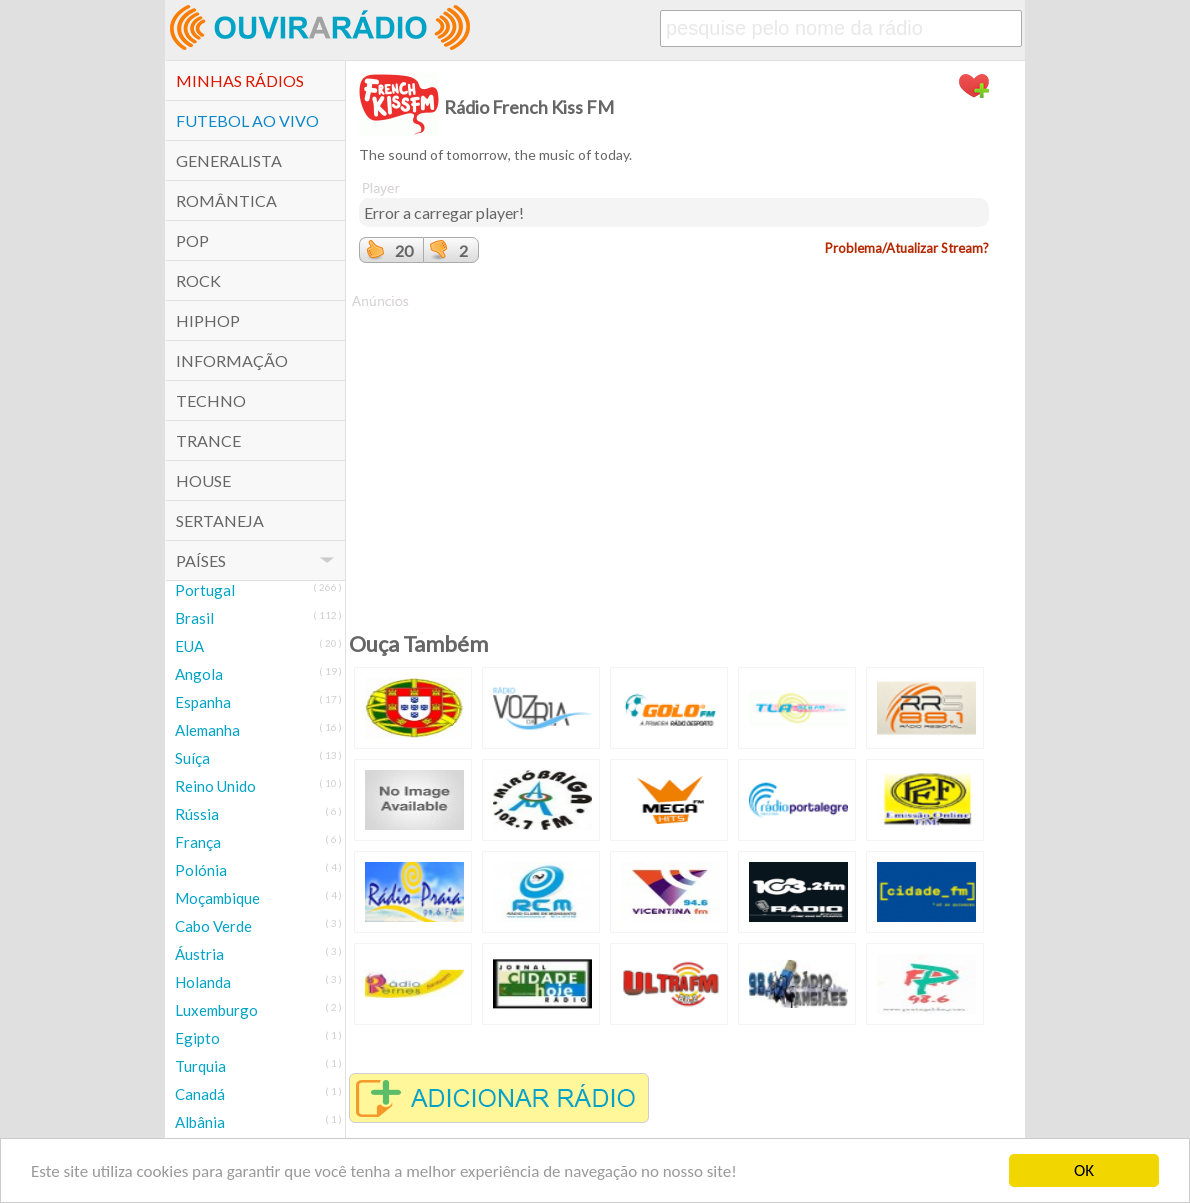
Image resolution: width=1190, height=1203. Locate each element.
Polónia (201, 870)
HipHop (208, 320)
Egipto (197, 1038)
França (198, 842)
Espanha (203, 702)
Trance (208, 440)
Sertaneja (220, 520)
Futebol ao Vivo (247, 120)
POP (192, 240)
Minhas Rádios (240, 80)
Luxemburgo (216, 1010)
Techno (211, 400)
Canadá (200, 1094)
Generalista (229, 160)
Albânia (200, 1122)
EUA (189, 646)
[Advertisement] (674, 451)
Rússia (197, 814)
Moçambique (217, 898)
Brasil (194, 618)
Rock (198, 280)
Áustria (199, 954)
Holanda (203, 982)
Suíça (192, 758)
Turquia (200, 1066)
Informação (232, 360)
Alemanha (207, 730)
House (203, 480)
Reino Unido (215, 786)
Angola (199, 674)
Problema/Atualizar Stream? (907, 248)
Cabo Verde (213, 926)
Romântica (226, 200)
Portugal (205, 590)
